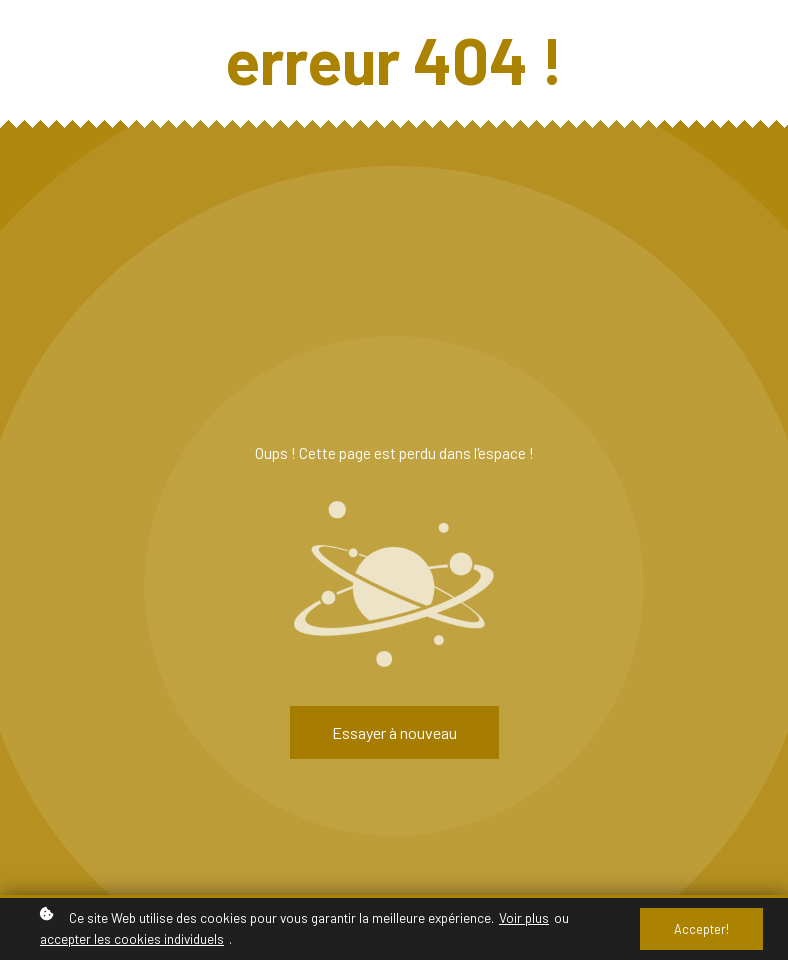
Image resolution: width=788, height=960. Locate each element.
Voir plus (524, 917)
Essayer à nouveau (394, 732)
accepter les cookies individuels (132, 938)
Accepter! (701, 929)
